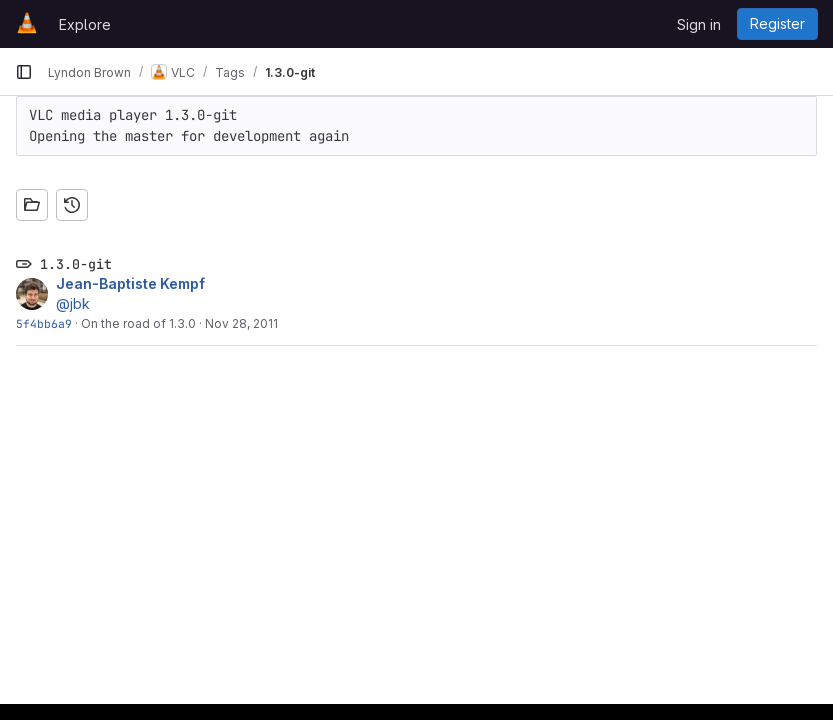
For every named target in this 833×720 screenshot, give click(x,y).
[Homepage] (27, 24)
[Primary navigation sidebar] (24, 72)
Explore (85, 24)
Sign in (699, 24)
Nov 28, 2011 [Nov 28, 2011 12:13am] (241, 323)
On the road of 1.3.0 (138, 323)
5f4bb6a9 (44, 323)
